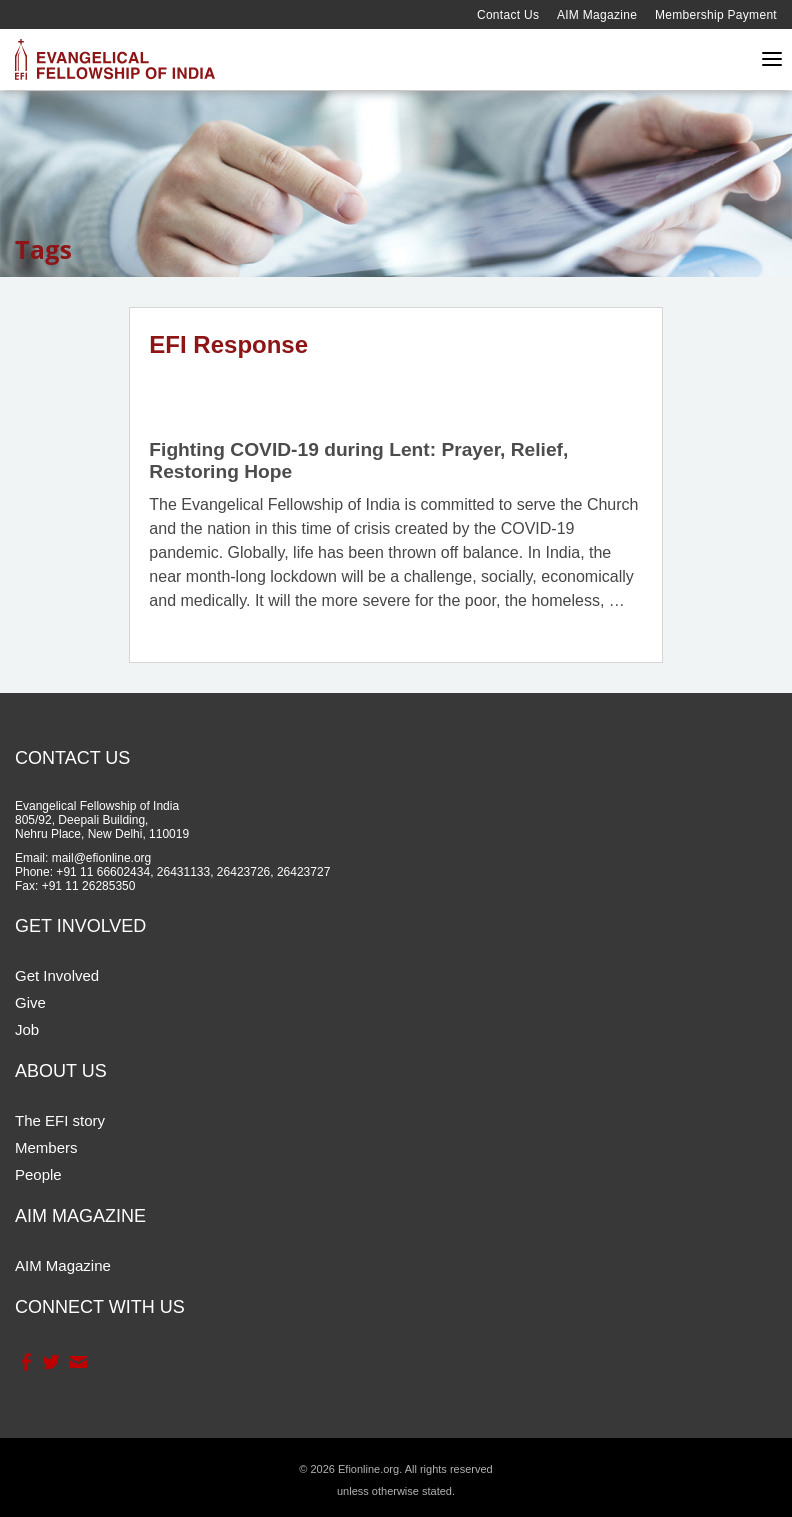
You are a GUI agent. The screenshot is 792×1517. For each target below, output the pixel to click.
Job (27, 1029)
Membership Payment (716, 15)
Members (46, 1147)
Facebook (25, 1362)
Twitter (50, 1362)
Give (30, 1002)
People (38, 1174)
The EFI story (60, 1120)
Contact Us (508, 15)
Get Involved (57, 975)
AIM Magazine (597, 15)
